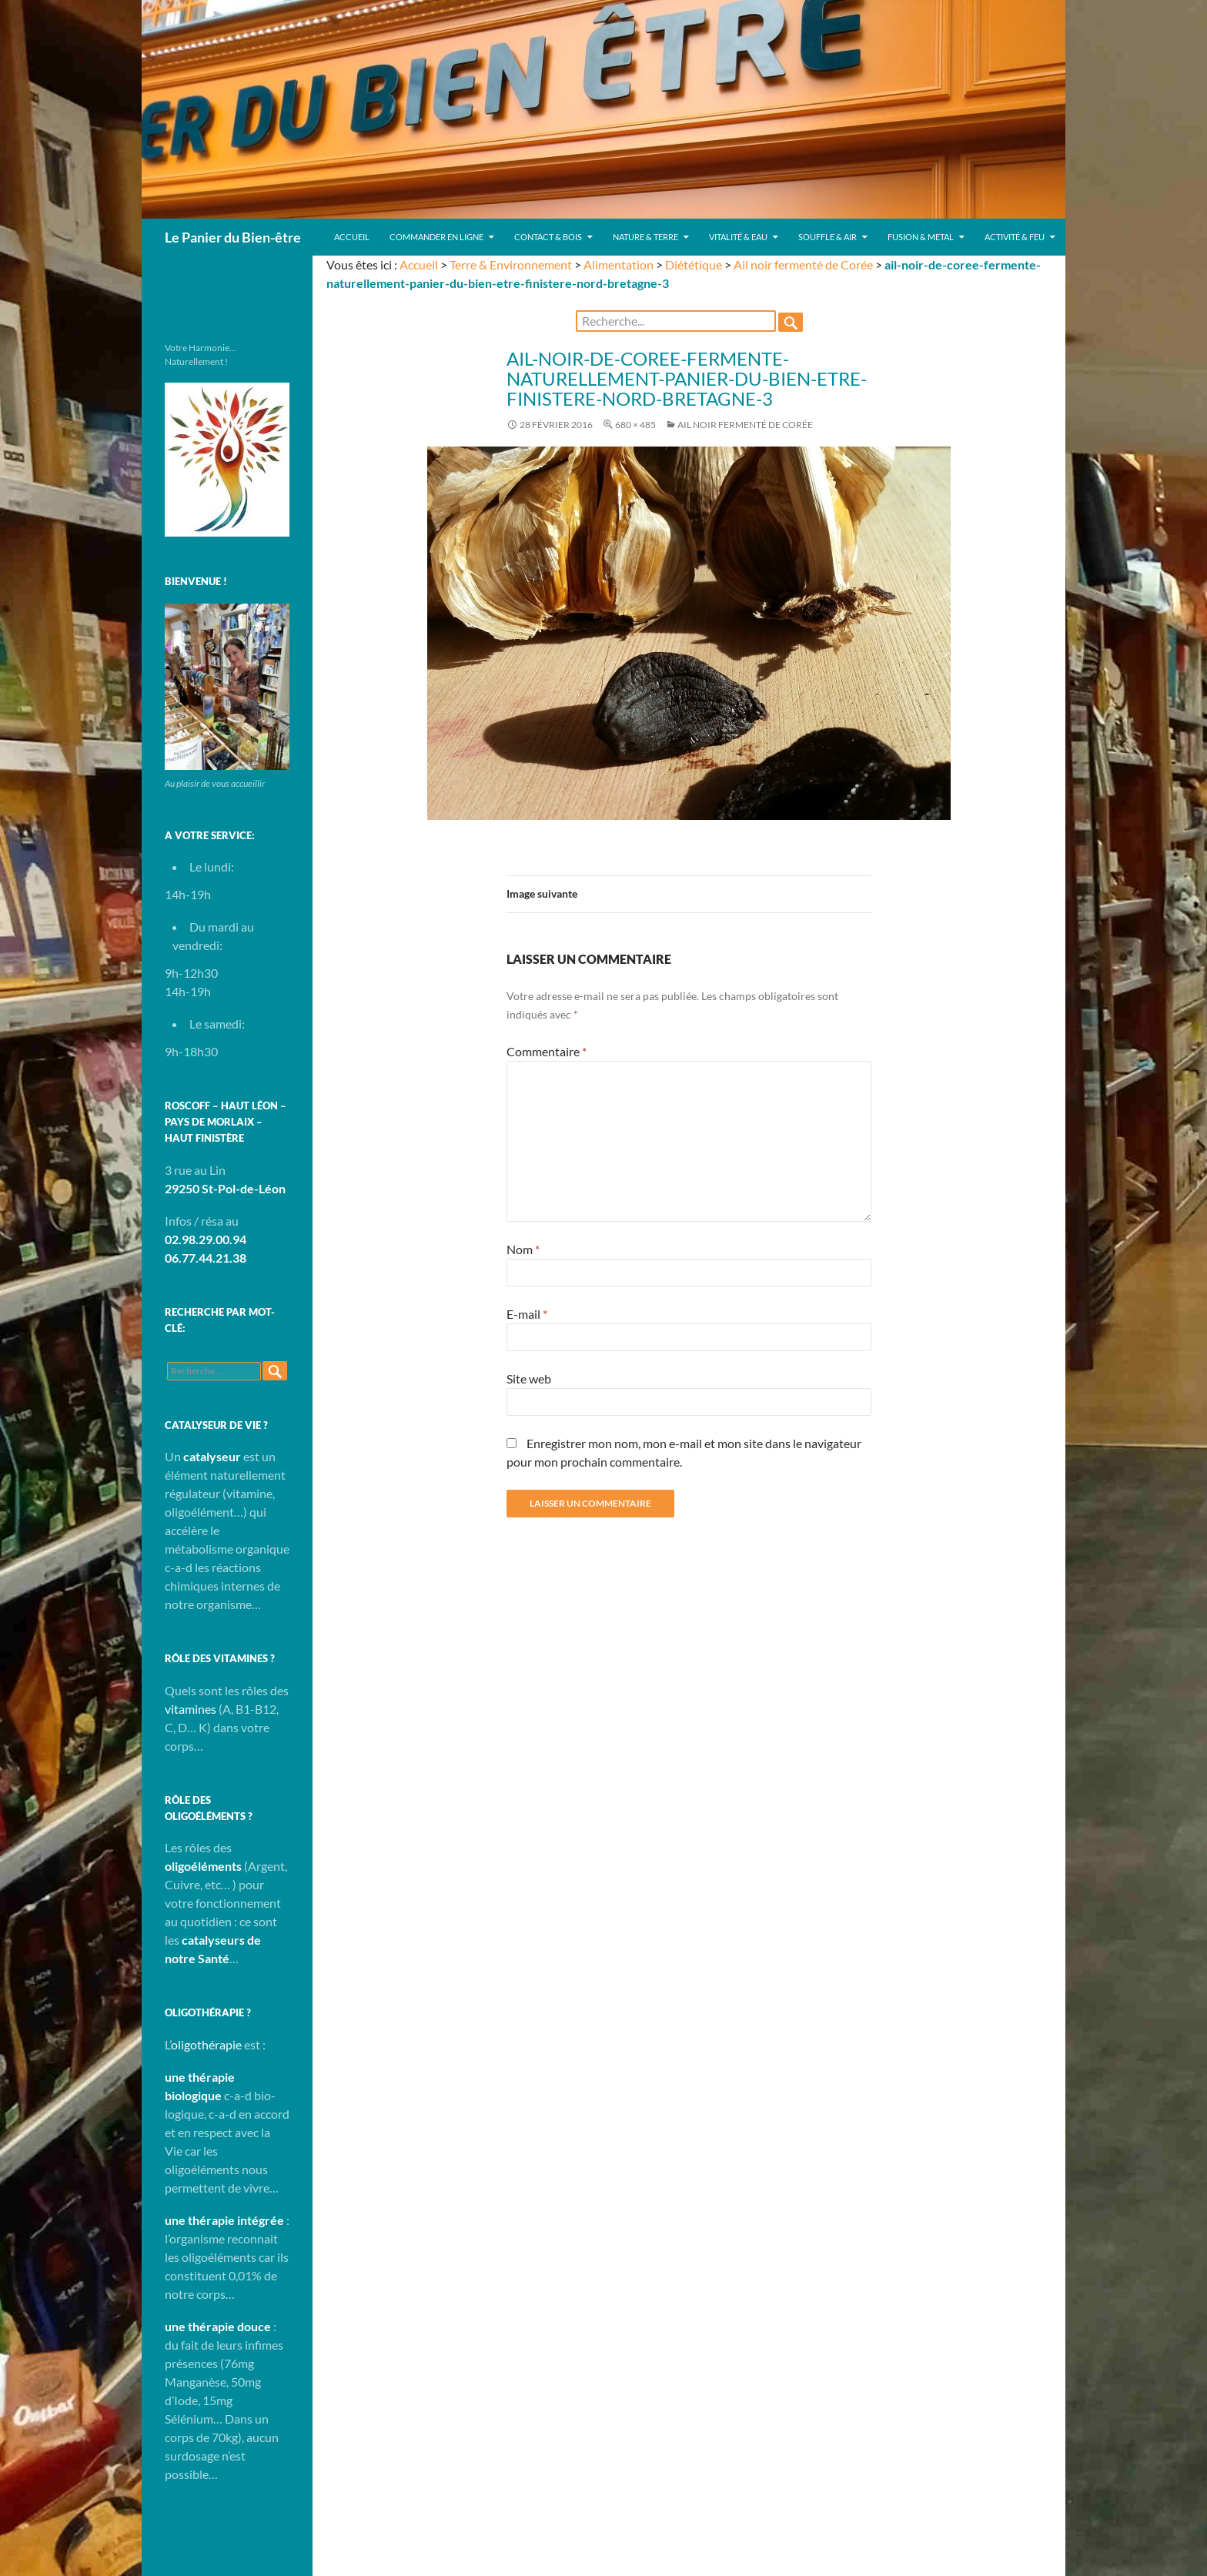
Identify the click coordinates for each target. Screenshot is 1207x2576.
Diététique (693, 264)
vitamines (190, 1708)
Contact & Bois (548, 237)
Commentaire (547, 1051)
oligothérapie (206, 2044)
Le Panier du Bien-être (233, 237)
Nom (523, 1249)
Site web (529, 1378)
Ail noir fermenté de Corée (803, 264)
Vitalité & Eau (738, 237)
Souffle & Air (827, 237)
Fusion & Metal (921, 237)
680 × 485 (635, 424)
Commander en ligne (436, 237)
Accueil (351, 237)
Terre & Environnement (511, 264)
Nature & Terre (645, 237)
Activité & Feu (1015, 237)
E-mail (527, 1313)
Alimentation (618, 264)
